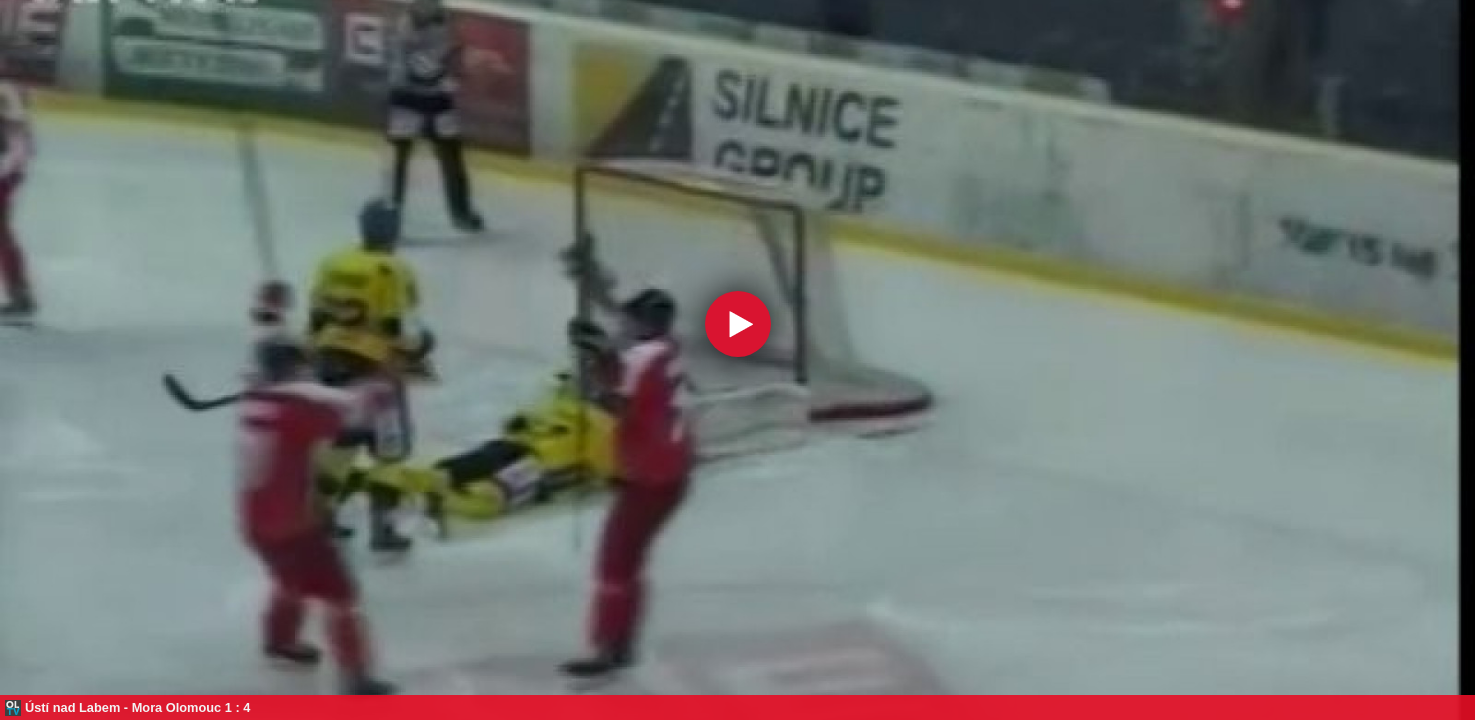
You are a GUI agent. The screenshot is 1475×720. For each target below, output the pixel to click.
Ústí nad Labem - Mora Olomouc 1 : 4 (137, 707)
